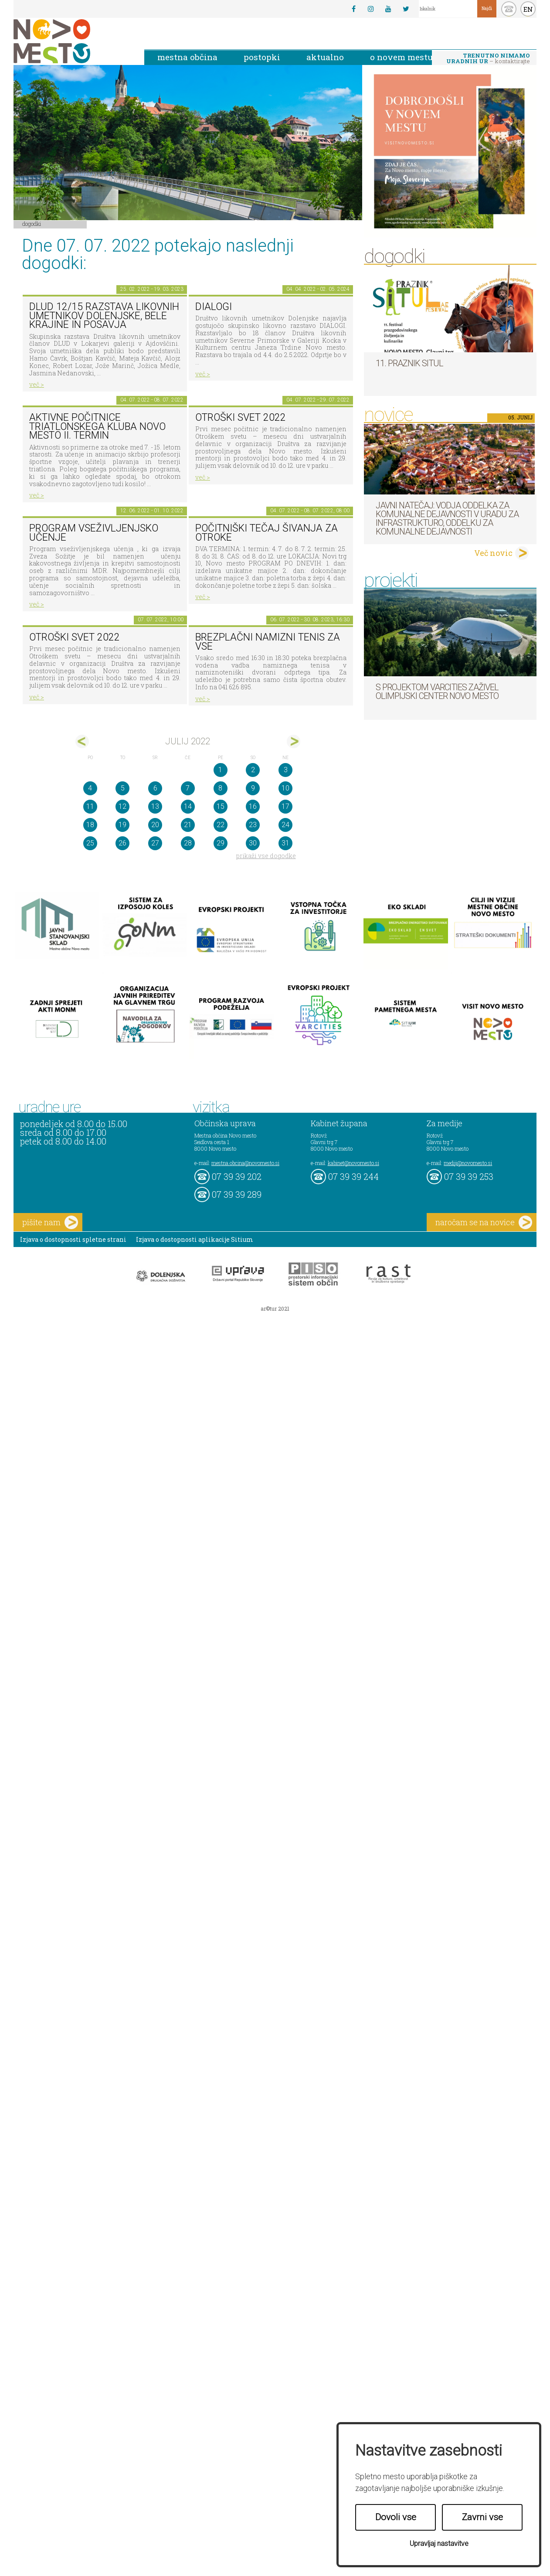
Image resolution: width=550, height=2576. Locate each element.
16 (253, 806)
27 (155, 843)
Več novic (493, 553)
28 (188, 843)
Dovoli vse (395, 2517)
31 (285, 843)
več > (36, 384)
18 (90, 825)
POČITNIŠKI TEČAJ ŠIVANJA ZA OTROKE (266, 532)
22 (220, 825)
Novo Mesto (72, 41)
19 (122, 825)
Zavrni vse (482, 2517)
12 (122, 806)
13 (155, 806)
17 (285, 806)
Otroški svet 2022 (240, 417)
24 (285, 825)
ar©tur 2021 (275, 1308)
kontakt (508, 9)
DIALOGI (213, 307)
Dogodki (31, 224)
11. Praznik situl (409, 363)
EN (528, 9)
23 (253, 825)
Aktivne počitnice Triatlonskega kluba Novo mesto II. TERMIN (97, 426)
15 (220, 806)
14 (188, 806)
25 (90, 843)
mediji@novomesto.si (468, 1162)
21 (188, 825)
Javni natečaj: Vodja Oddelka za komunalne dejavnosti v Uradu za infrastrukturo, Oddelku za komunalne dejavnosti (447, 518)
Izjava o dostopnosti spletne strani (73, 1239)
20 (155, 825)
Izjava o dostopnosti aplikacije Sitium (194, 1239)
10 (285, 788)
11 (90, 806)
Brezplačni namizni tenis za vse (267, 641)
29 (220, 843)
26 (122, 843)
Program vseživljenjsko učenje (93, 532)
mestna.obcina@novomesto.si (245, 1162)
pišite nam (50, 1222)
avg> (293, 741)
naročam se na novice (483, 1222)
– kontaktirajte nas (488, 58)
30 (253, 843)
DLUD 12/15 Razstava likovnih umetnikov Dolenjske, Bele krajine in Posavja (104, 316)
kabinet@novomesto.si (353, 1162)
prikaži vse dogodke (266, 856)
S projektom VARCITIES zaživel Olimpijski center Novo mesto (437, 691)
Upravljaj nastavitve (439, 2543)
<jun (82, 741)
